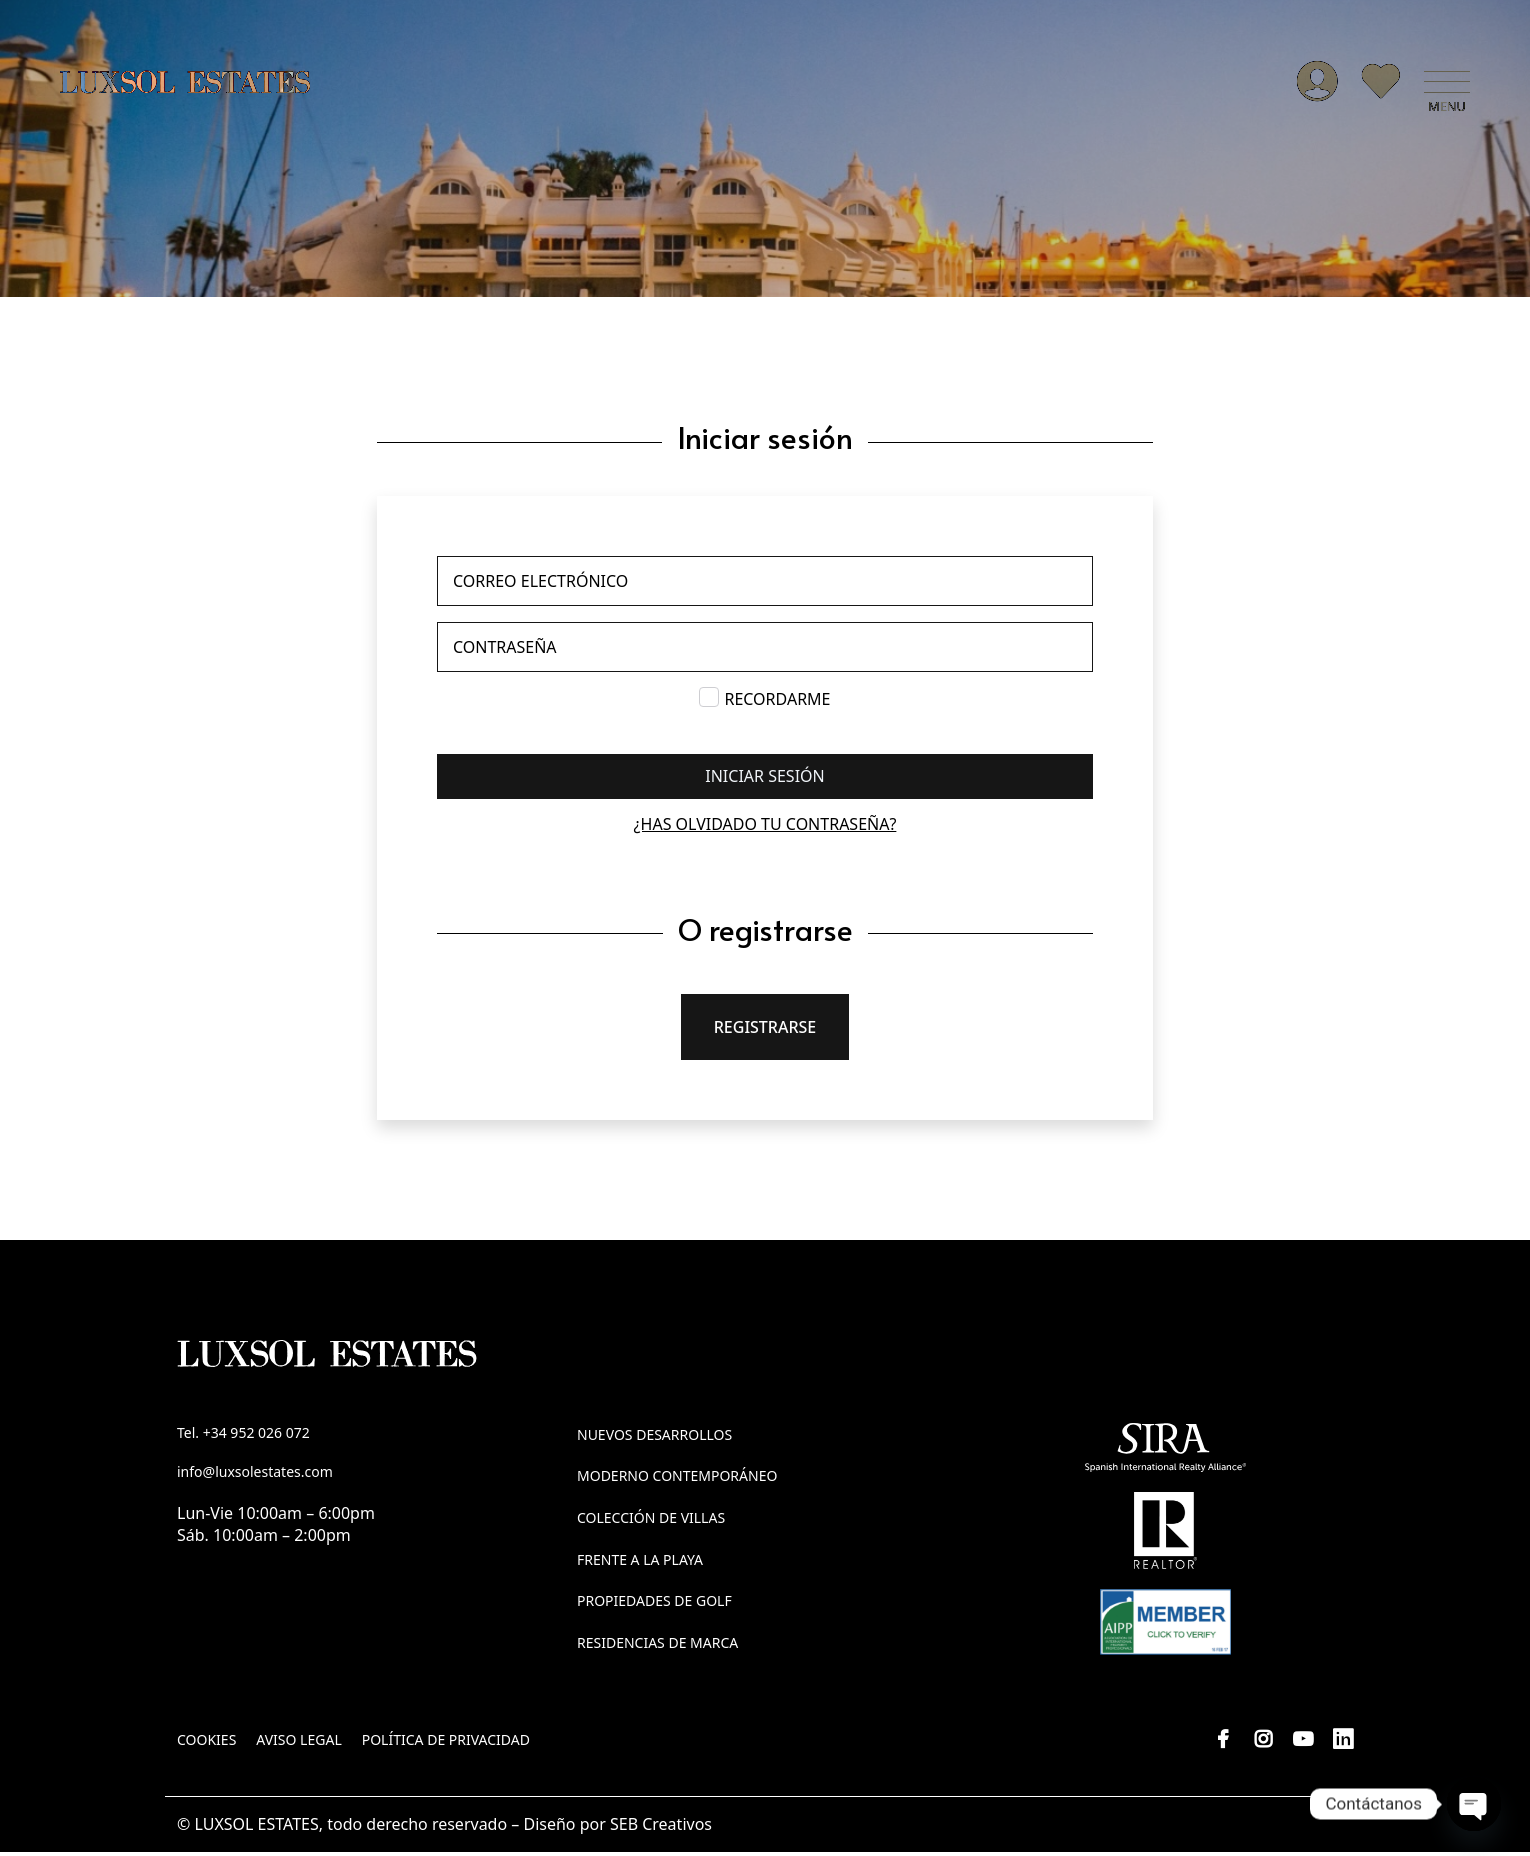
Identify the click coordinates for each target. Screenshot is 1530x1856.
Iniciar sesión (764, 780)
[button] (1447, 85)
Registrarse (765, 1031)
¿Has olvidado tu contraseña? (765, 828)
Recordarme (777, 703)
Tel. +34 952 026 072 (243, 1436)
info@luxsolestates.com (255, 1476)
